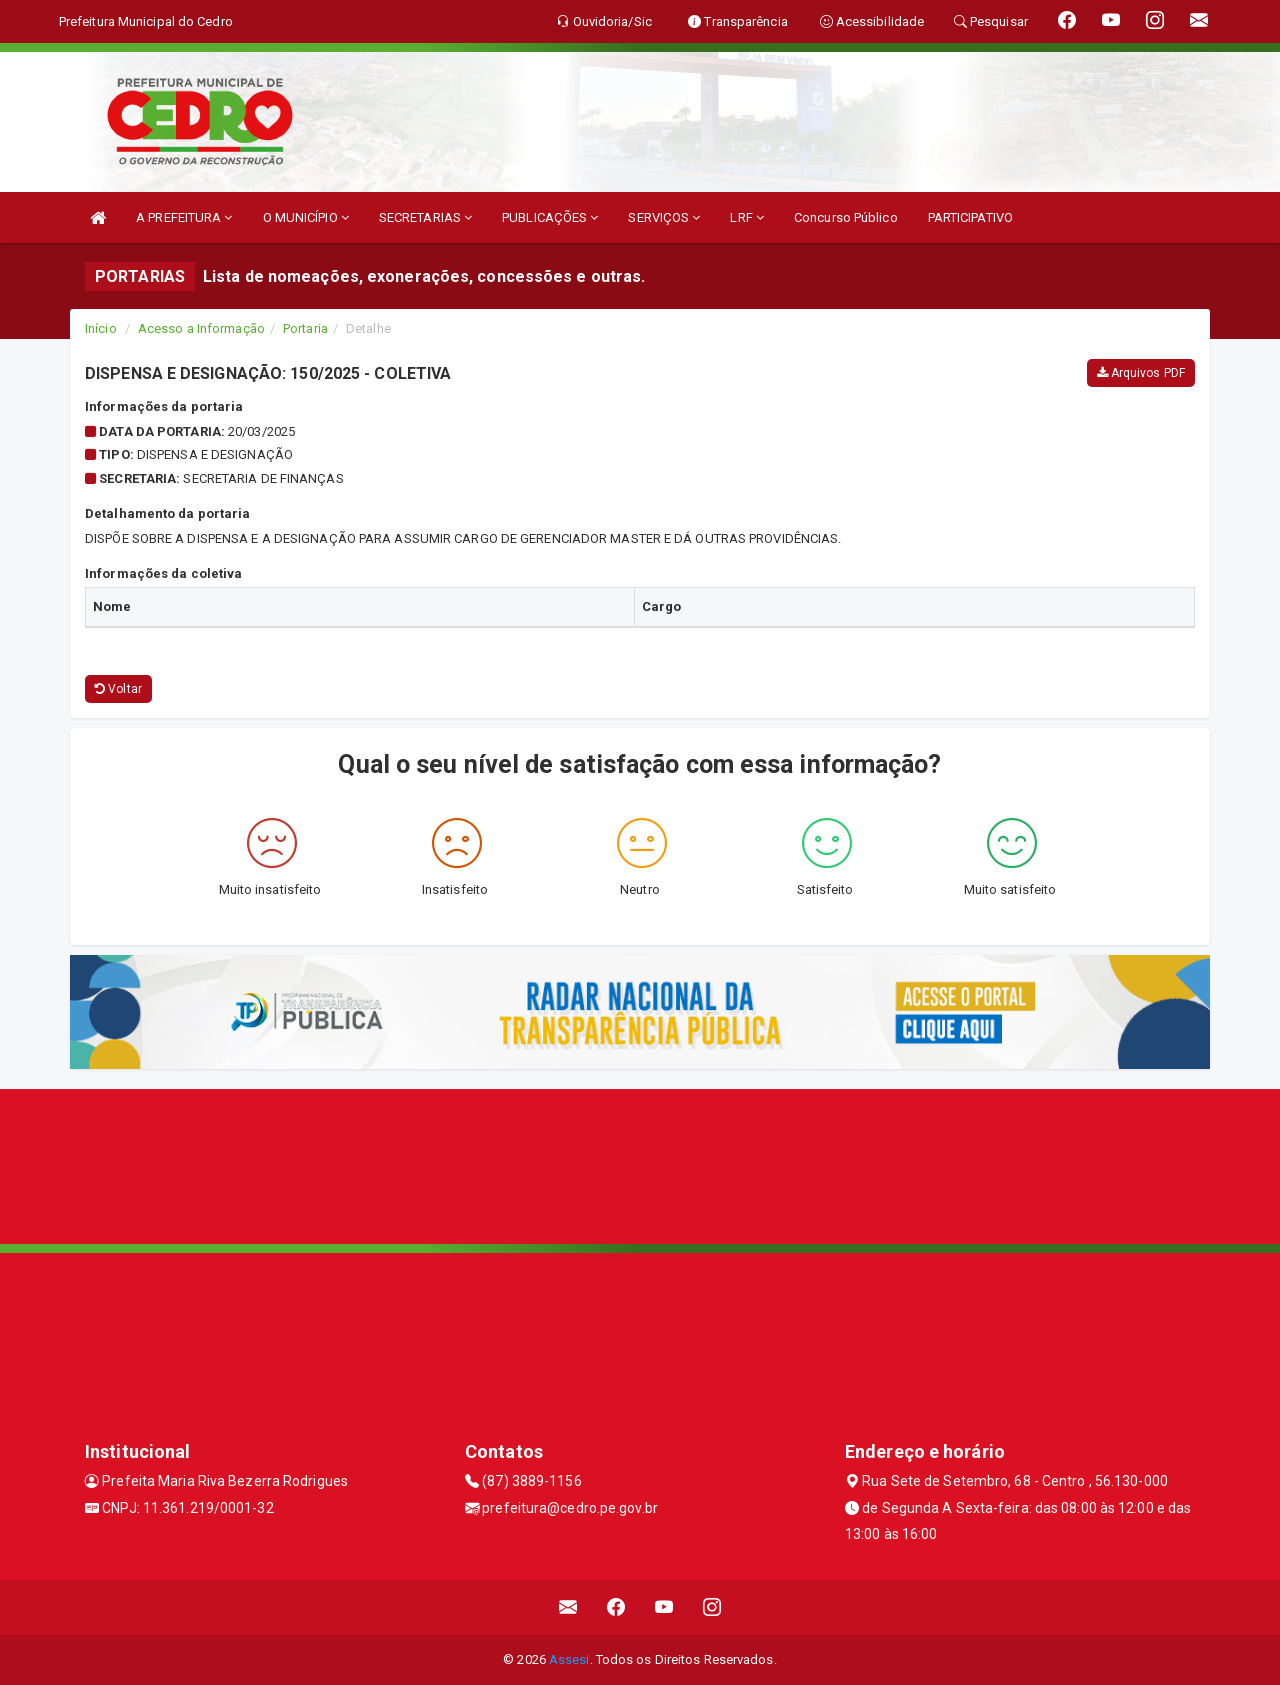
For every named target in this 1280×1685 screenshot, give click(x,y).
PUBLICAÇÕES (550, 217)
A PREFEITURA (184, 217)
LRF (747, 217)
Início (101, 328)
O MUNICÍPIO (306, 217)
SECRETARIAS (425, 217)
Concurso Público (846, 217)
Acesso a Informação (201, 328)
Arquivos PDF (1141, 373)
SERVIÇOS (664, 217)
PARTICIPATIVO (970, 217)
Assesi (569, 1659)
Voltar (118, 689)
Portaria (305, 328)
